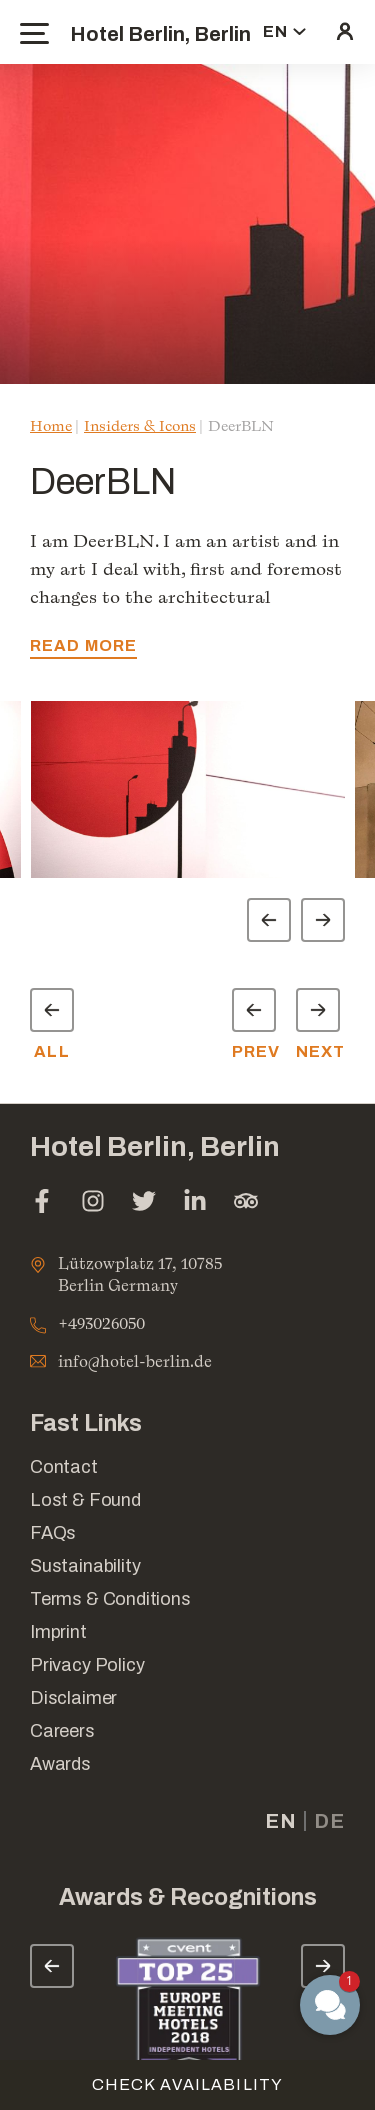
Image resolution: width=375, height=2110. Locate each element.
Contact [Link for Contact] (64, 1467)
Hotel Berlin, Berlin (160, 34)
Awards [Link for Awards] (60, 1764)
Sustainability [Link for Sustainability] (85, 1566)
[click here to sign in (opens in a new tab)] (345, 32)
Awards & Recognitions (188, 1897)
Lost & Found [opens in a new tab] (85, 1500)
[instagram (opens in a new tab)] (93, 1203)
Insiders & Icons (140, 425)
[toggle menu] (34, 33)
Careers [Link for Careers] (62, 1731)
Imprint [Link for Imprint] (58, 1632)
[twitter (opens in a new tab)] (144, 1203)
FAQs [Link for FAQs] (53, 1533)
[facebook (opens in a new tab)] (42, 1203)
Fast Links (86, 1423)
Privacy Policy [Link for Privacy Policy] (87, 1665)
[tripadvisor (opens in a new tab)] (246, 1203)
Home (51, 425)
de (329, 1821)
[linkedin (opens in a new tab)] (195, 1203)
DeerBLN (241, 425)
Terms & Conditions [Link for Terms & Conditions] (110, 1599)
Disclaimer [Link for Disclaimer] (73, 1698)
